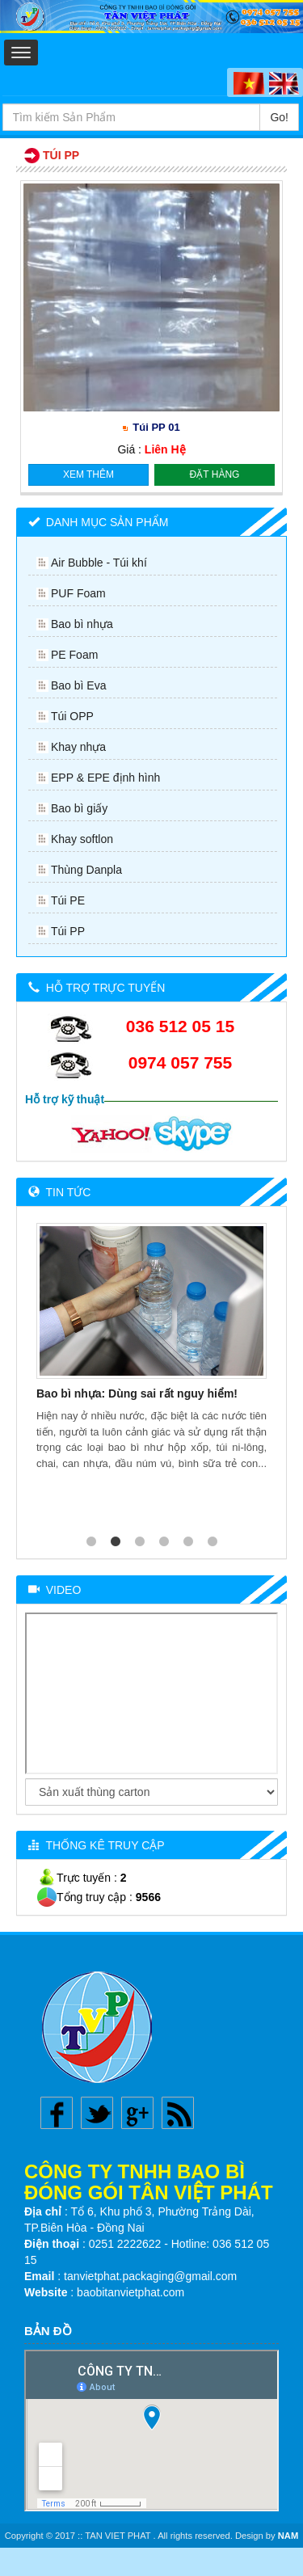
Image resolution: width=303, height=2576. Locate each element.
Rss (178, 2113)
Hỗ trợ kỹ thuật (64, 1099)
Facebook (56, 2113)
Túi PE (68, 900)
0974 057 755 (180, 1062)
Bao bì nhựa (82, 624)
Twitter (97, 2113)
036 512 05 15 (180, 1026)
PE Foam (74, 654)
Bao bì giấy (79, 808)
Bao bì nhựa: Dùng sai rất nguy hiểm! (137, 1393)
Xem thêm (88, 474)
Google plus (137, 2113)
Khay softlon (82, 839)
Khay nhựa (78, 746)
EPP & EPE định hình (105, 777)
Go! (279, 117)
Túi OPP (72, 716)
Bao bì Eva (79, 685)
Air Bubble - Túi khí (99, 562)
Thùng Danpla (86, 869)
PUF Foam (78, 593)
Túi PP (68, 931)
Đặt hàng (215, 474)
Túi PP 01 (156, 427)
